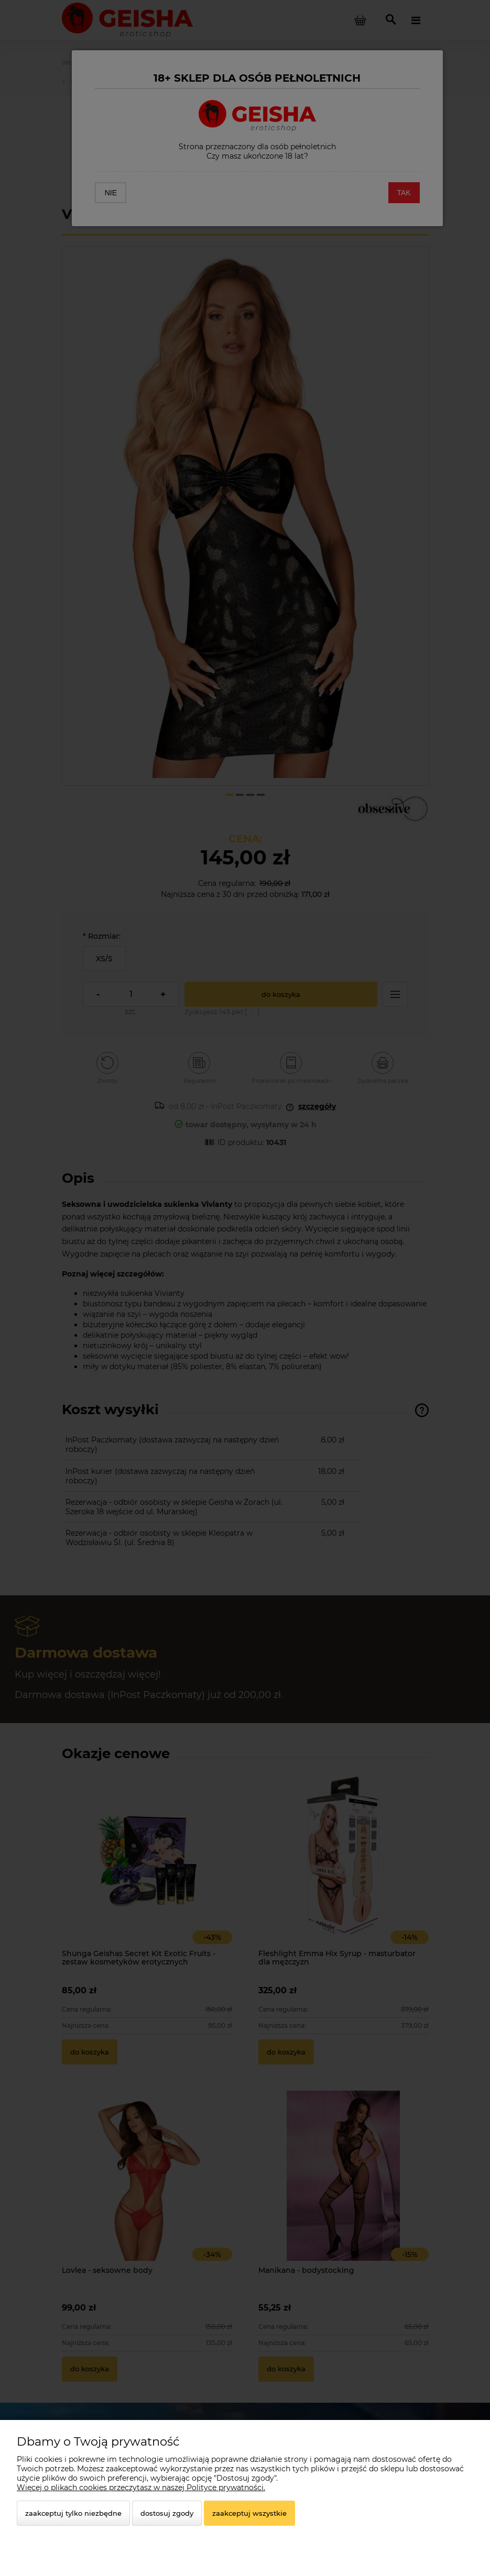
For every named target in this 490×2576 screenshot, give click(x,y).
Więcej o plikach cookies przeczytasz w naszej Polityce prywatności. (141, 2487)
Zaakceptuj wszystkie (249, 2513)
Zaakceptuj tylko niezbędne (73, 2513)
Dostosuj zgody (166, 2513)
